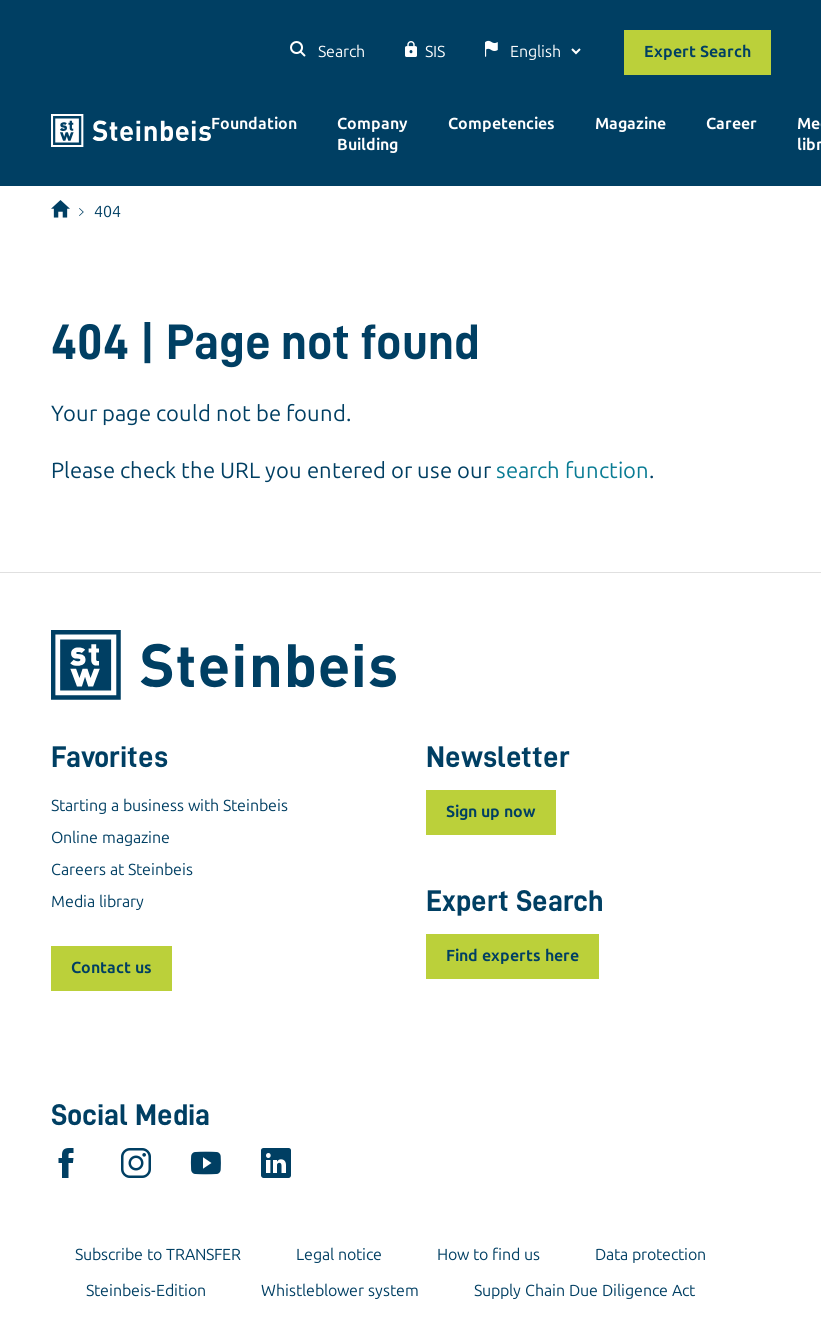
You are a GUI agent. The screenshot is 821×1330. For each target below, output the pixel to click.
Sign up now (491, 811)
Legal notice (339, 1254)
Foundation (254, 123)
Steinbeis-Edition (146, 1290)
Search (339, 51)
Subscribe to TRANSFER (158, 1254)
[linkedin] (276, 1168)
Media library (97, 901)
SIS (435, 51)
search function (572, 470)
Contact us (111, 967)
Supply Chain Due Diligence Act (584, 1290)
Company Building (372, 134)
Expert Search (697, 51)
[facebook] (66, 1168)
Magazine (630, 123)
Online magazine (110, 837)
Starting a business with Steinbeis (169, 805)
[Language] (545, 51)
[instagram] (136, 1168)
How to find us (488, 1254)
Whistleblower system (340, 1290)
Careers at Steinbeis (122, 869)
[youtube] (206, 1168)
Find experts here (512, 955)
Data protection (650, 1254)
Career (731, 123)
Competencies (501, 123)
